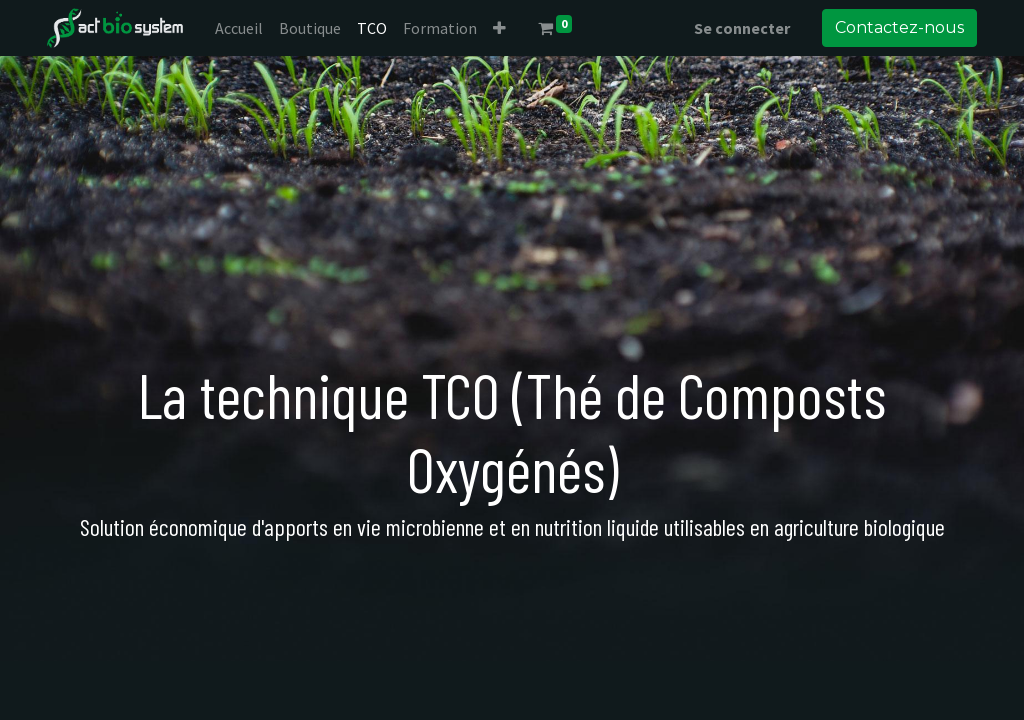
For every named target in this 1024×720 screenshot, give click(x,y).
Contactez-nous (899, 27)
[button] (499, 28)
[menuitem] (239, 28)
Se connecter (742, 28)
